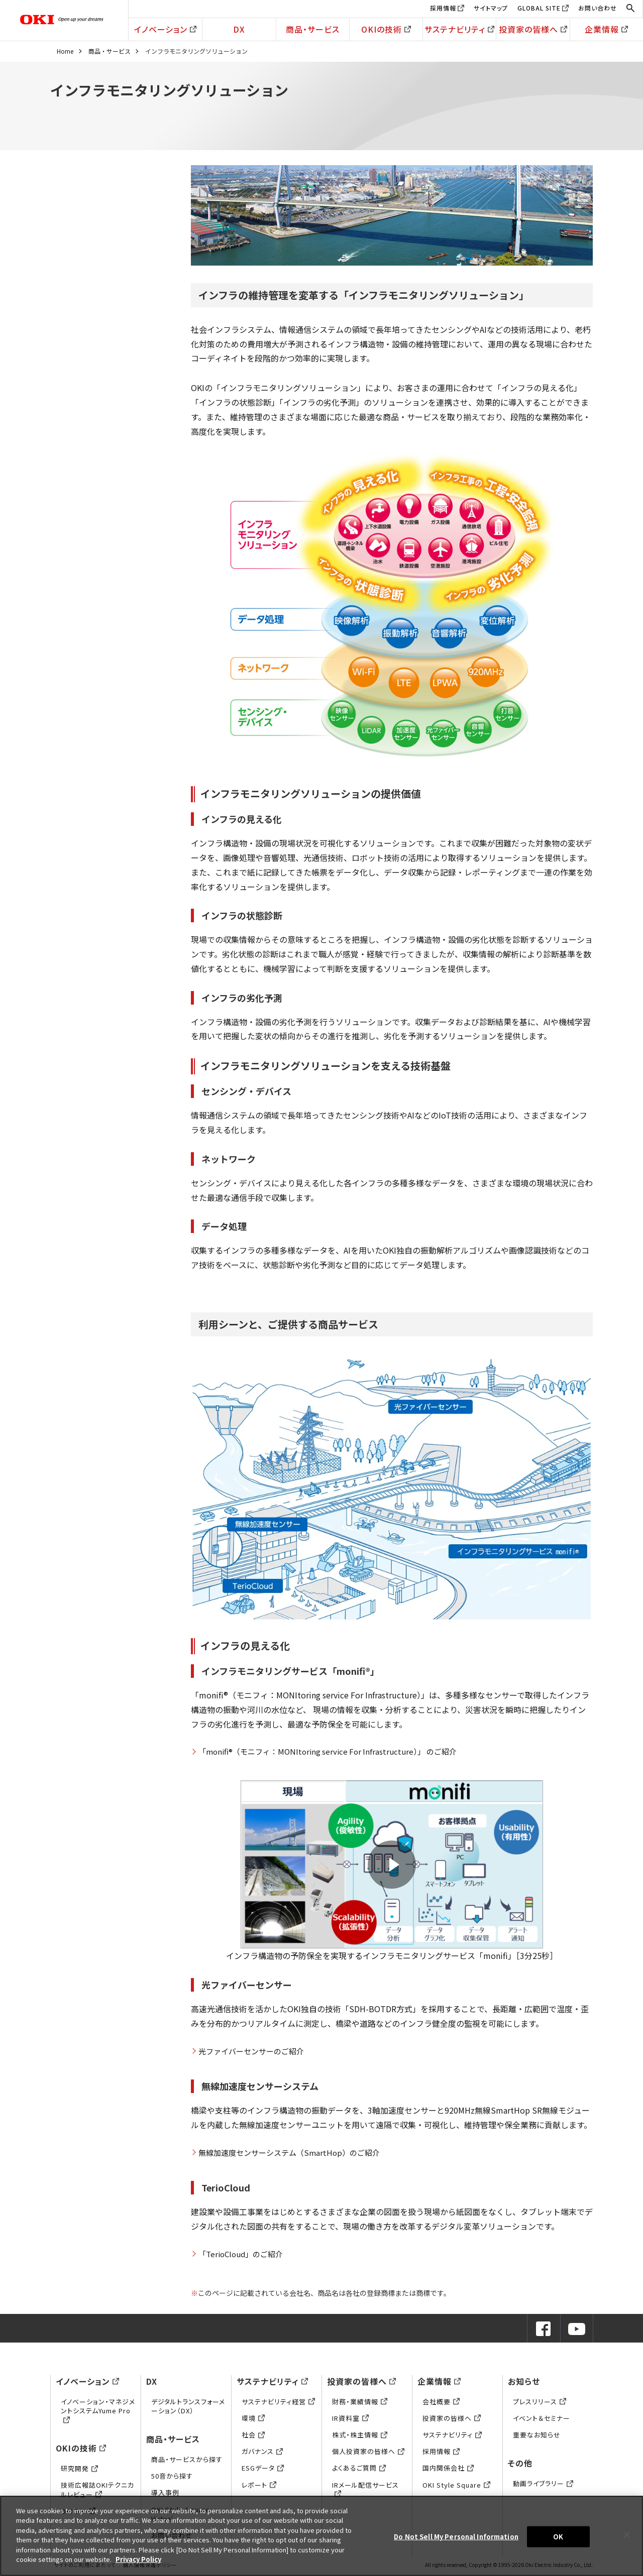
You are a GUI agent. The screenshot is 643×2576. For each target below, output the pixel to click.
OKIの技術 (386, 29)
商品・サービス (313, 29)
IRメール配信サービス (365, 2489)
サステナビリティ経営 (278, 2401)
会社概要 (441, 2401)
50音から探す (172, 2476)
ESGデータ (263, 2468)
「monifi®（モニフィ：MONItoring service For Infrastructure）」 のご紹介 (327, 1751)
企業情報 (606, 29)
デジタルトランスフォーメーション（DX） (188, 2406)
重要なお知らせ (537, 2434)
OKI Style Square (456, 2485)
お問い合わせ (597, 8)
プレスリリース (539, 2401)
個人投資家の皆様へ (368, 2451)
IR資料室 (350, 2418)
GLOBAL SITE (539, 8)
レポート (259, 2485)
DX (239, 29)
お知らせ (524, 2381)
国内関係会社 (448, 2468)
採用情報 (443, 8)
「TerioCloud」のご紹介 (240, 2254)
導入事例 (165, 2492)
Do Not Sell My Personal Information (456, 2536)
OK (558, 2536)
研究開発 (79, 2468)
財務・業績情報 (359, 2401)
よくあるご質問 (359, 2468)
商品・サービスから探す (187, 2459)
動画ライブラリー (543, 2483)
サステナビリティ (459, 29)
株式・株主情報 (359, 2434)
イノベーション (165, 29)
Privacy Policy (138, 2559)
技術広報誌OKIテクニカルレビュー (97, 2489)
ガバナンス (262, 2451)
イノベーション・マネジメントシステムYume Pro (98, 2410)
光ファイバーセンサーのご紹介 (251, 2051)
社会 (253, 2434)
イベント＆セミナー (541, 2418)
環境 (253, 2418)
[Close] (627, 2534)
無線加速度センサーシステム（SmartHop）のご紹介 (289, 2152)
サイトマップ (491, 8)
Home (65, 51)
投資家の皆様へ (533, 29)
